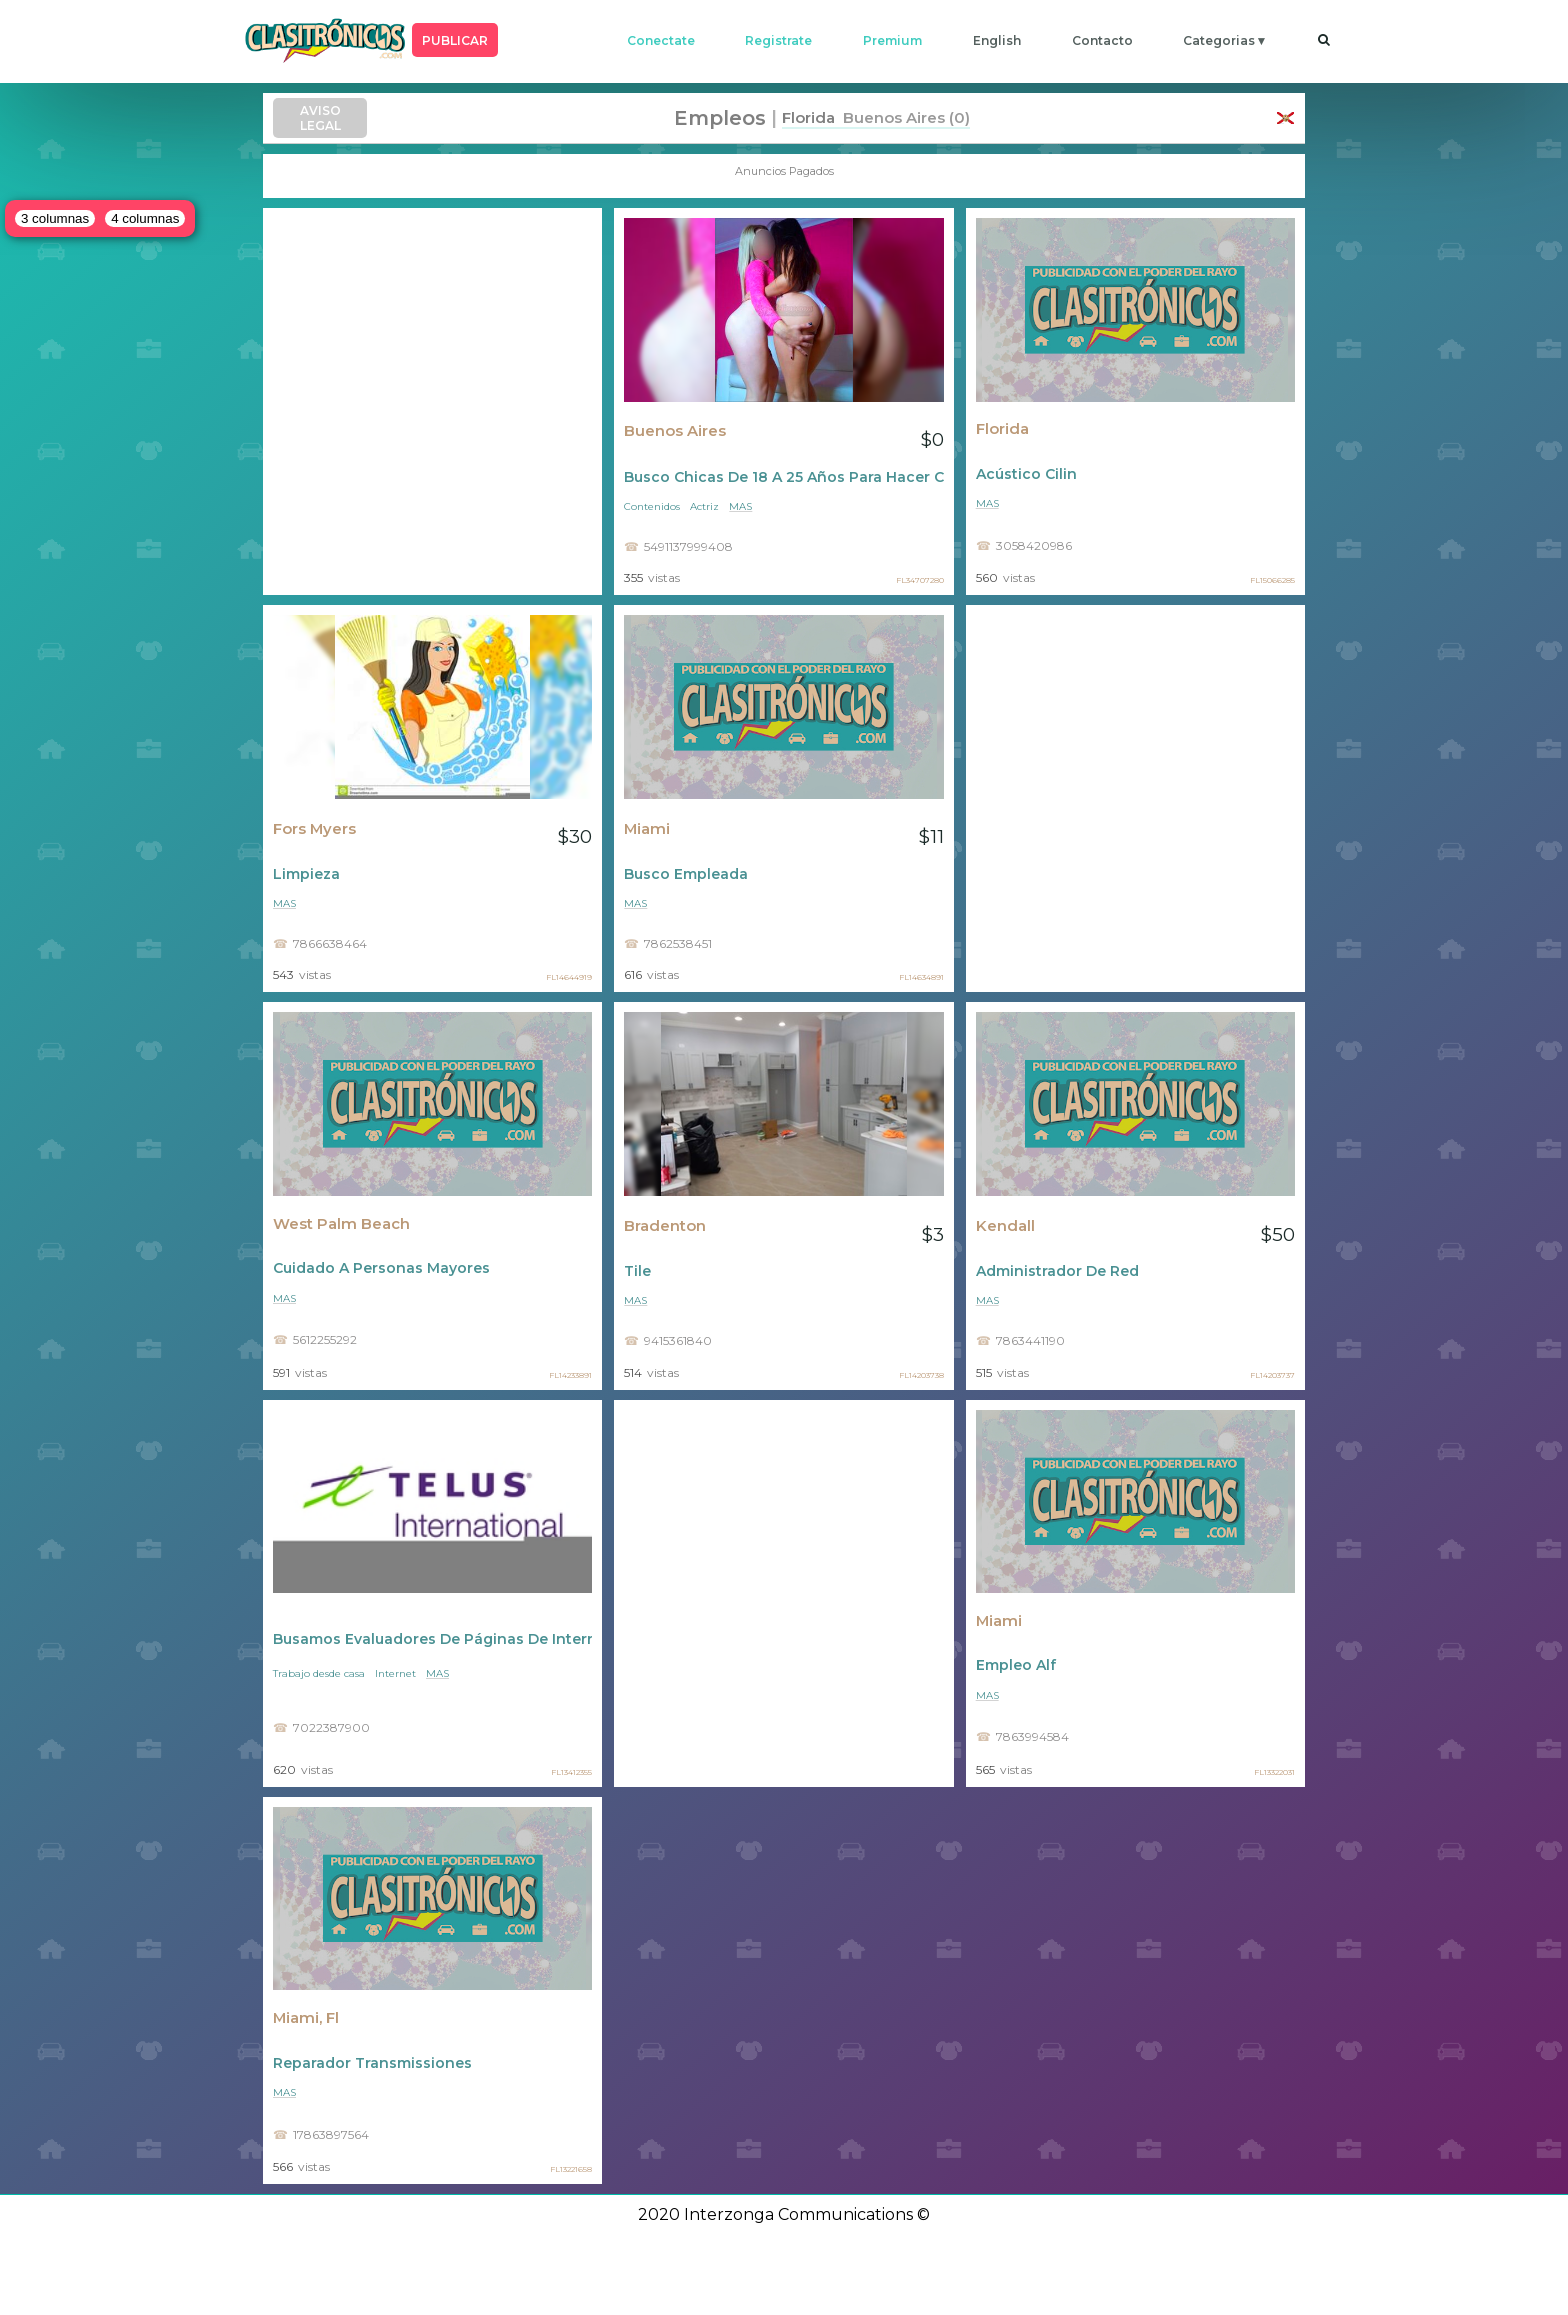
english (997, 40)
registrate (778, 40)
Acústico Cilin (1026, 474)
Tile (637, 1271)
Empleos (720, 118)
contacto (1102, 40)
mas (740, 506)
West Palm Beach (341, 1224)
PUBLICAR (455, 40)
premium (892, 40)
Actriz (704, 506)
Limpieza (306, 874)
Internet (395, 1673)
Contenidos (652, 506)
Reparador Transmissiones (372, 2063)
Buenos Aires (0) (902, 117)
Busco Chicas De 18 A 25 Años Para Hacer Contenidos (783, 477)
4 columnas (145, 218)
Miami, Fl (306, 2018)
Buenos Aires (675, 431)
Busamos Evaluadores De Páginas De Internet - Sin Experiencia (432, 1639)
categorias (1219, 40)
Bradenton (665, 1226)
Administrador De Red (1057, 1271)
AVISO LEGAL (320, 118)
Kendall (1005, 1226)
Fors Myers (314, 829)
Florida (1002, 429)
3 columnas (55, 218)
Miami (647, 829)
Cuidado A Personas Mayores (381, 1268)
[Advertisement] (432, 401)
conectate (661, 40)
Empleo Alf (1016, 1665)
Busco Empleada (686, 874)
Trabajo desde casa (319, 1673)
